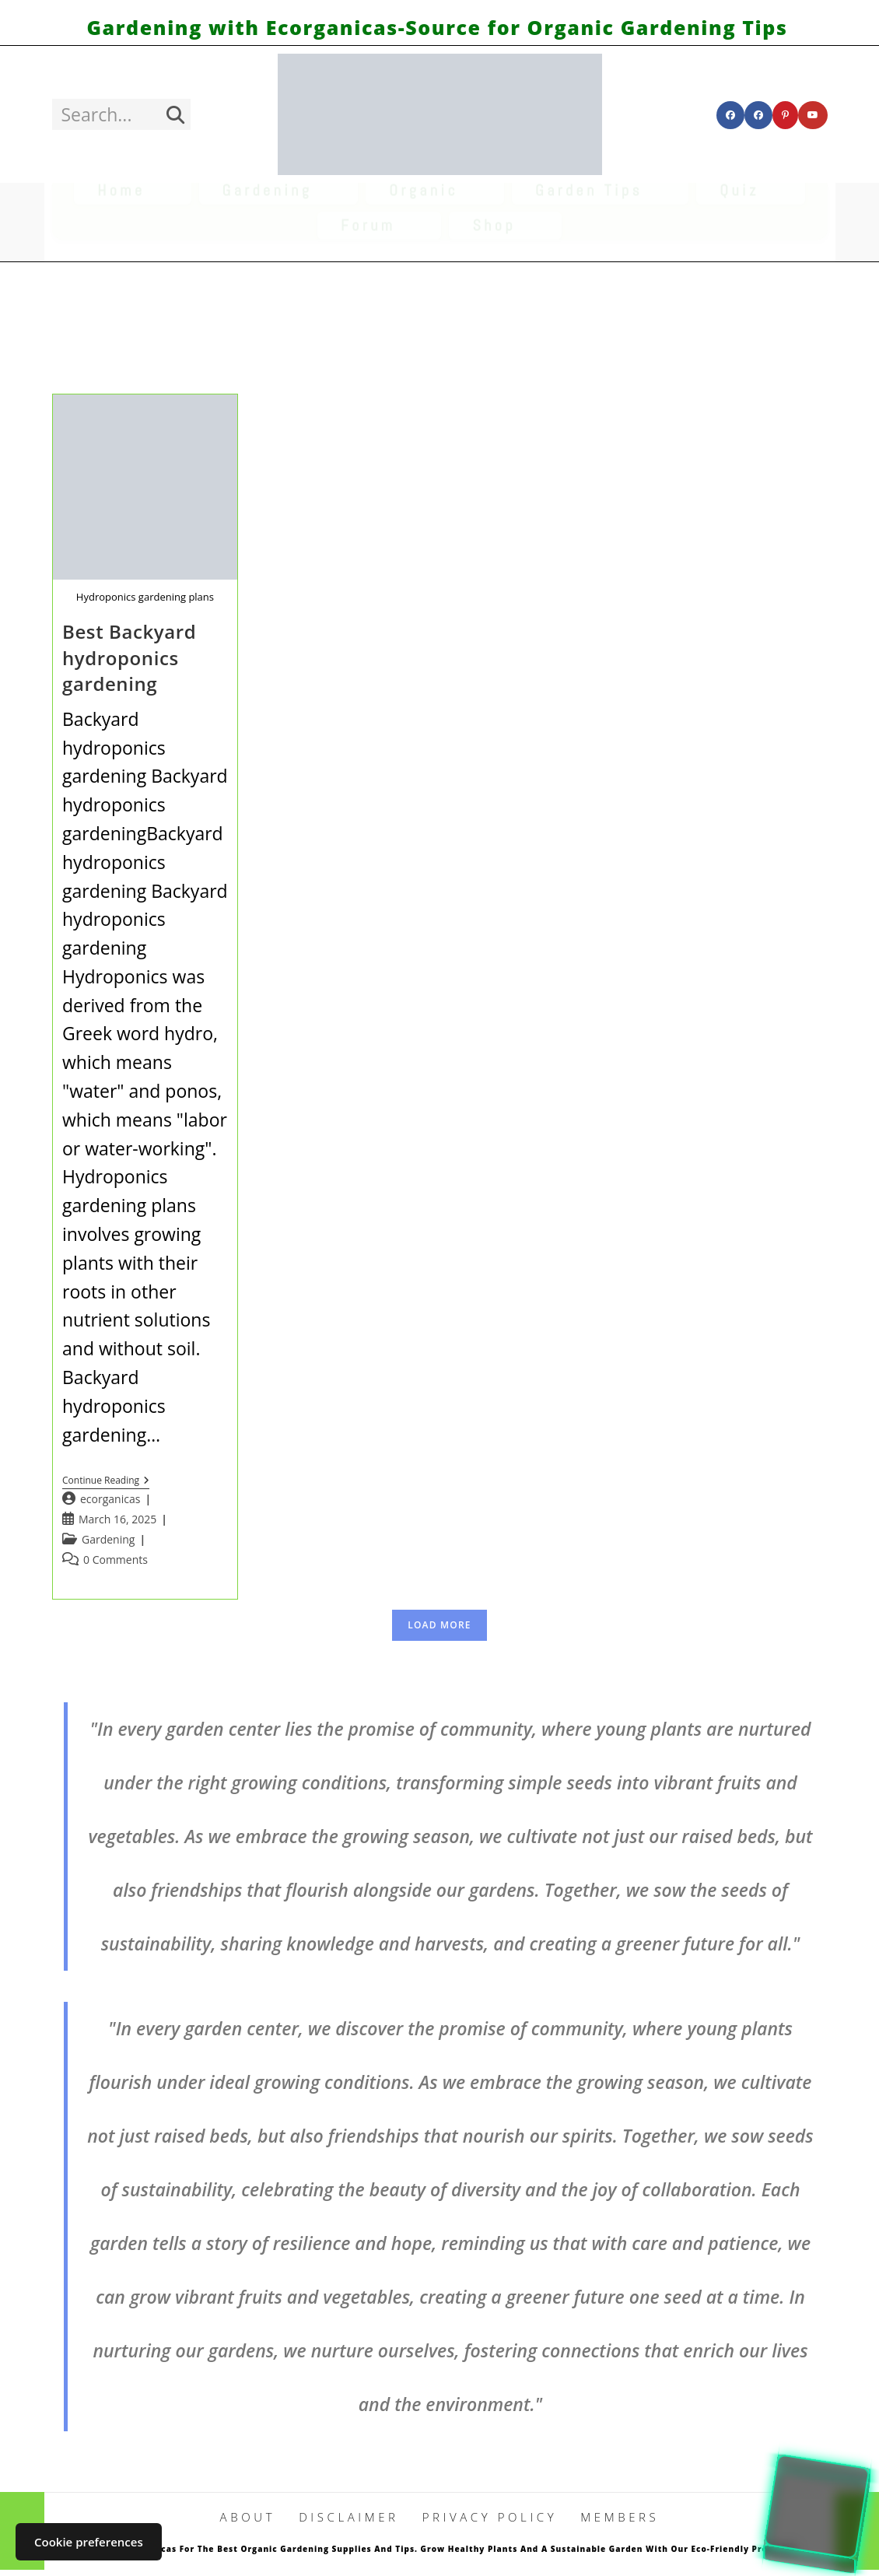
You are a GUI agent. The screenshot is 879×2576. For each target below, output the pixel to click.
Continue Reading (105, 1481)
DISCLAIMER (349, 2517)
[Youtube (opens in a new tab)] (813, 115)
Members (619, 2517)
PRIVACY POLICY (490, 2517)
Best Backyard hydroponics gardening (129, 657)
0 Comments (115, 1559)
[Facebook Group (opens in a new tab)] (758, 115)
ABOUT (248, 2517)
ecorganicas (110, 1498)
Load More (439, 1624)
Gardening (108, 1539)
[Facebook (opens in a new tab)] (730, 115)
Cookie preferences (88, 2542)
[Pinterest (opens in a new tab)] (785, 115)
